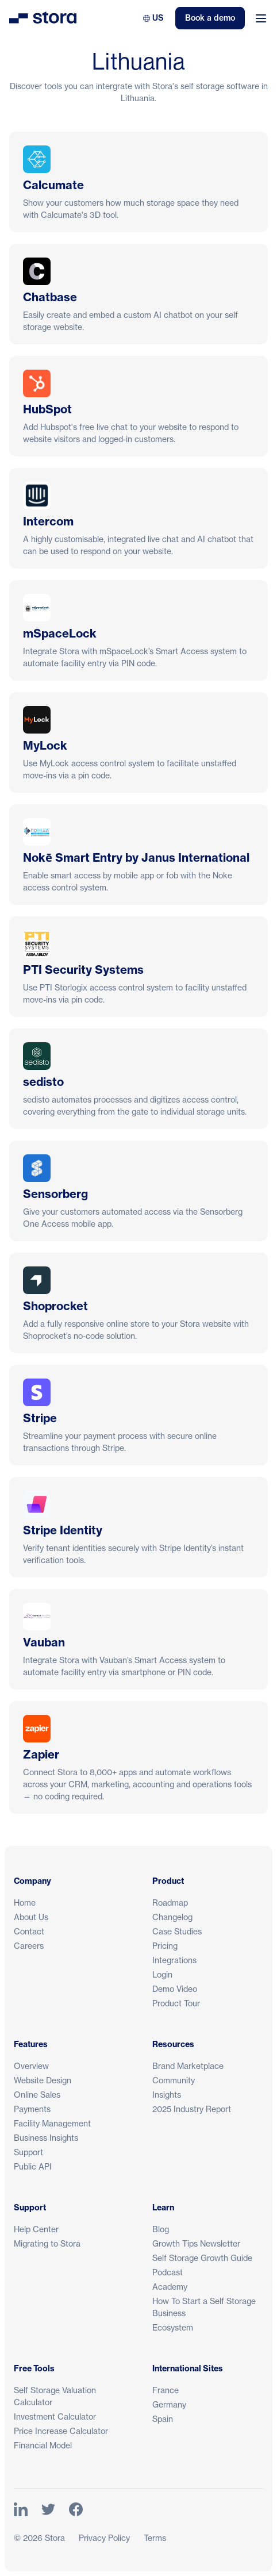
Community (173, 2080)
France (165, 2390)
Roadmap (170, 1902)
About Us (31, 1917)
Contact (29, 1931)
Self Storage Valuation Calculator (55, 2396)
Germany (169, 2404)
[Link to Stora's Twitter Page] (48, 2510)
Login (162, 1974)
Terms (155, 2538)
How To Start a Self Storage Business (204, 2307)
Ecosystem (172, 2327)
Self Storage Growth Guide (202, 2258)
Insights (166, 2094)
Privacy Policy (104, 2538)
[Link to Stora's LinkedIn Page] (21, 2510)
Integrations (174, 1960)
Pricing (165, 1946)
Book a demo (210, 18)
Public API (33, 2166)
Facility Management (52, 2123)
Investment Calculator (55, 2416)
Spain (162, 2419)
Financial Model (43, 2445)
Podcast (167, 2272)
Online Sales (37, 2094)
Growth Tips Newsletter (196, 2243)
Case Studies (177, 1931)
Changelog (172, 1917)
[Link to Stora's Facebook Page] (76, 2510)
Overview (31, 2066)
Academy (169, 2286)
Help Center (36, 2229)
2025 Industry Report (191, 2109)
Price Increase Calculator (61, 2431)
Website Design (42, 2080)
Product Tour (176, 2003)
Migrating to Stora (47, 2243)
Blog (160, 2229)
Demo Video (174, 1989)
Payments (32, 2109)
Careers (29, 1946)
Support (28, 2152)
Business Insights (46, 2138)
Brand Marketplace (188, 2066)
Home (25, 1902)
